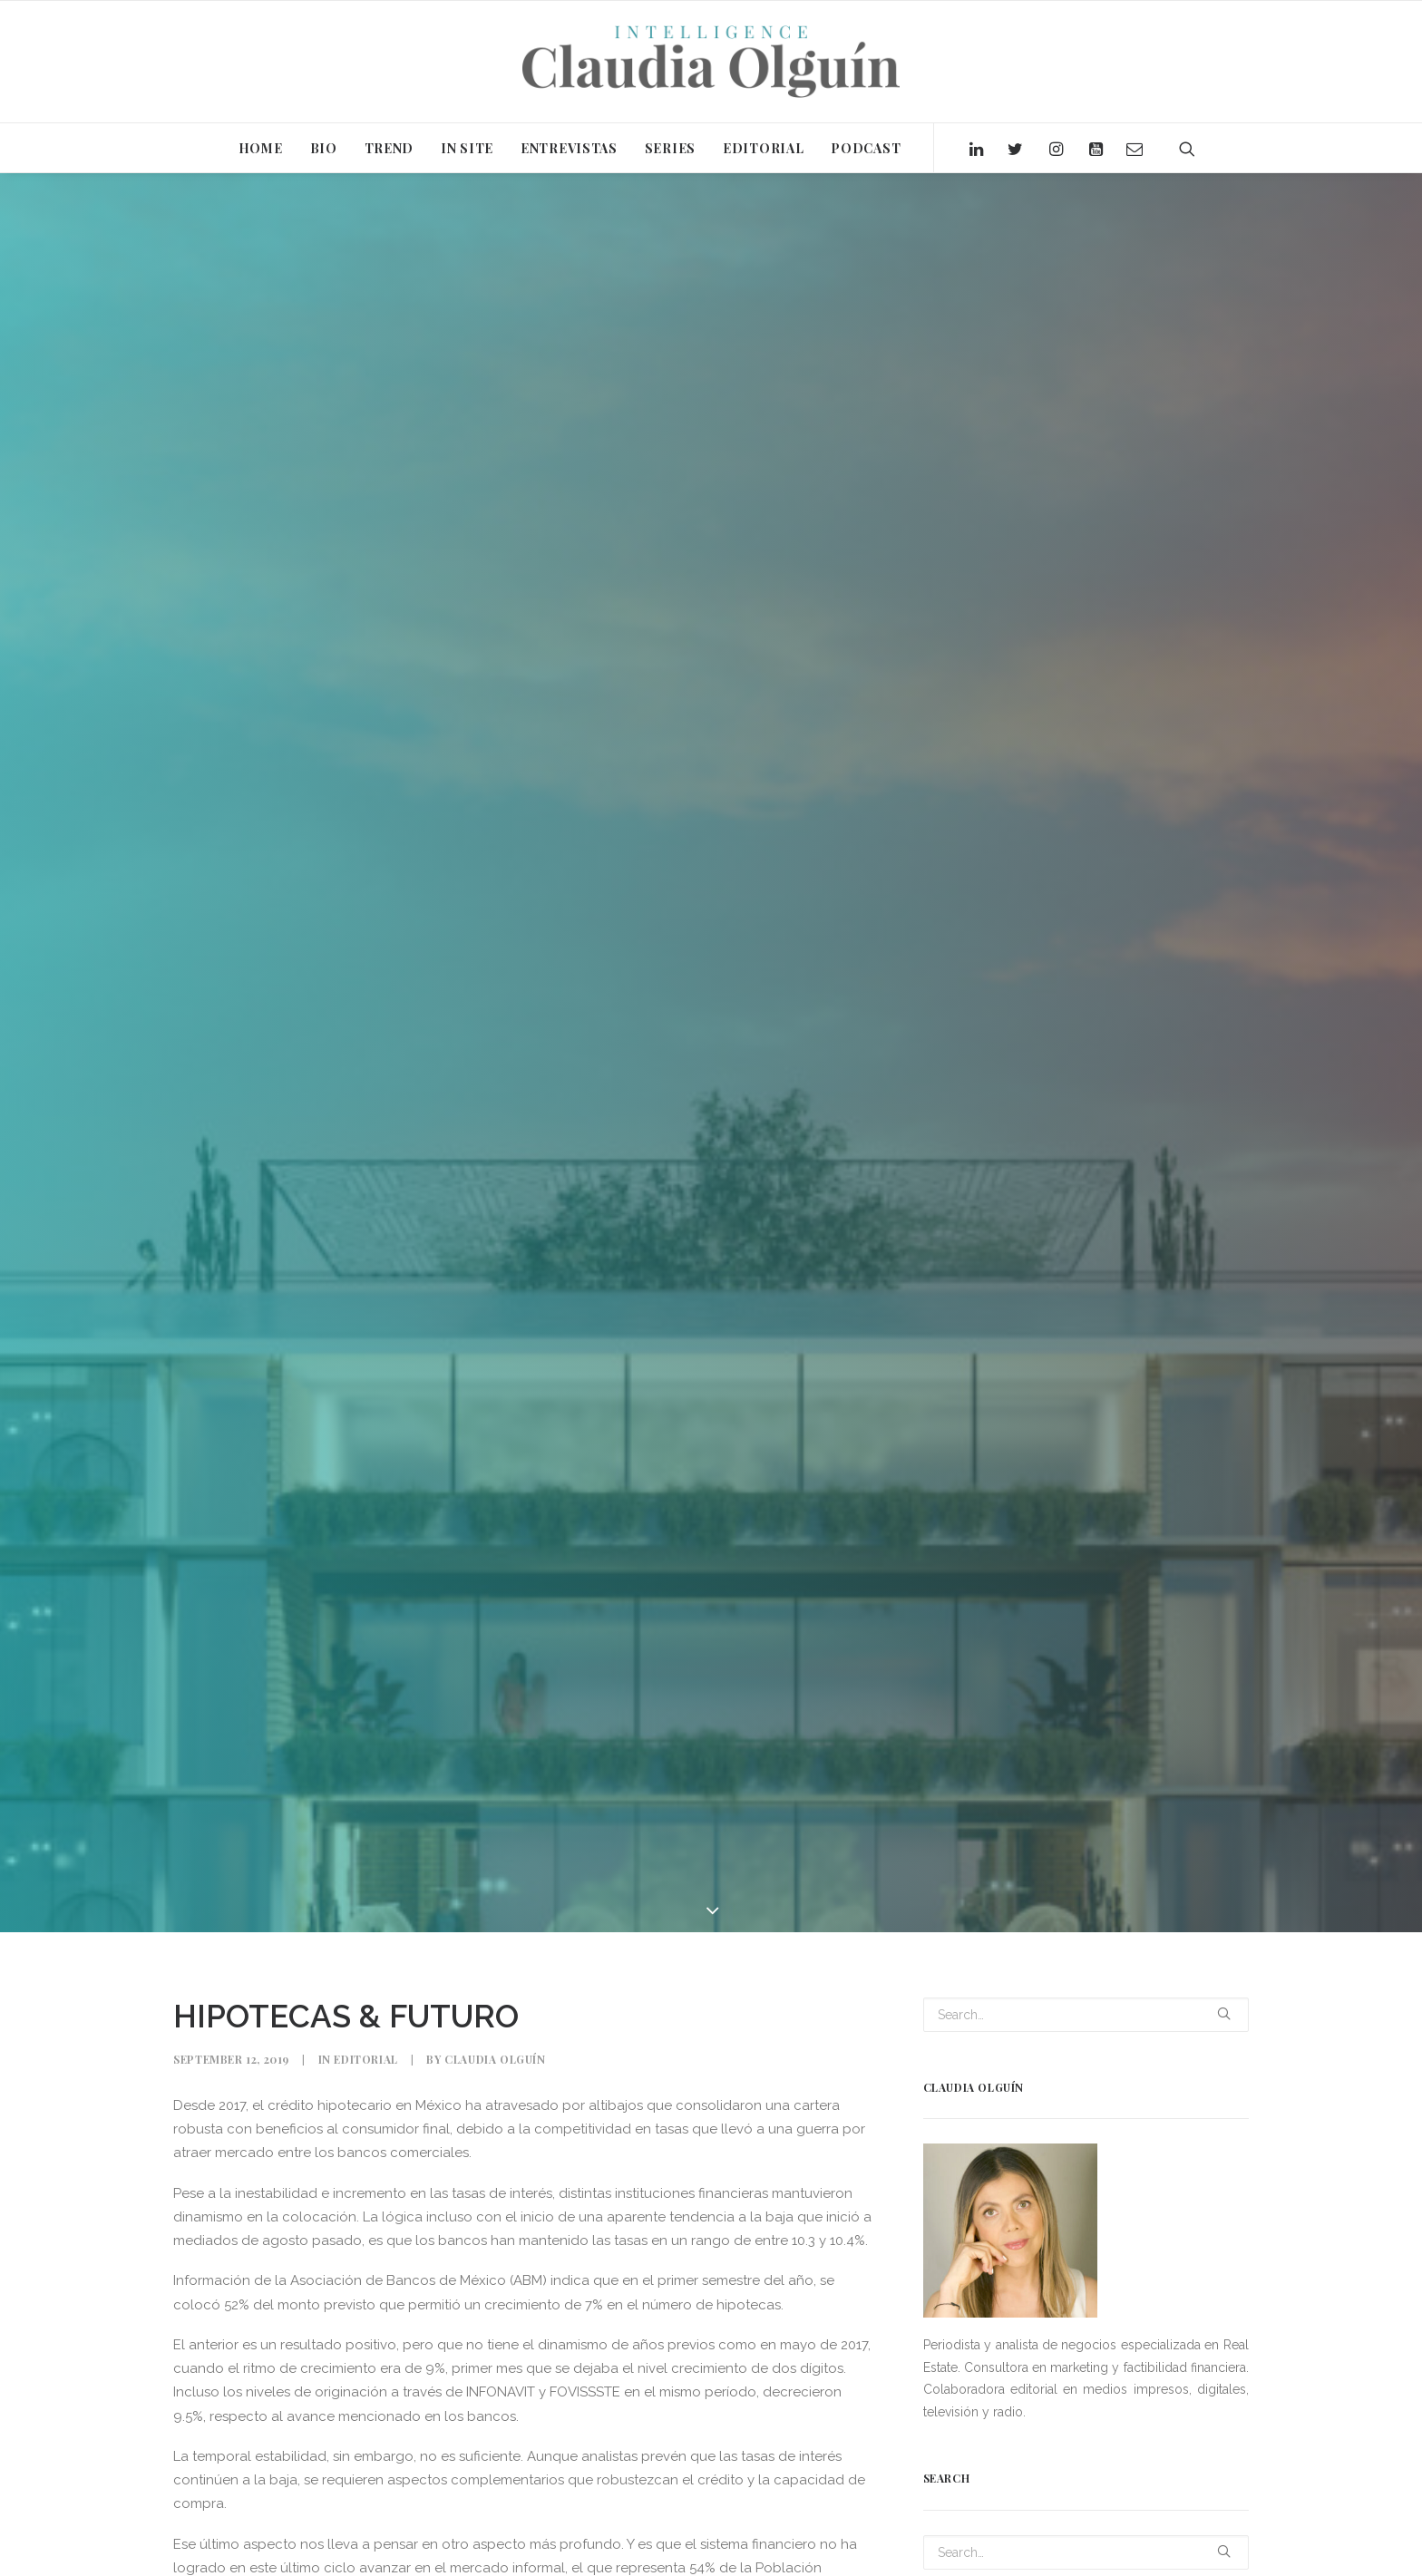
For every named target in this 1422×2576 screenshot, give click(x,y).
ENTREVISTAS (569, 148)
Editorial (365, 2059)
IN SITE (467, 148)
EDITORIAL (763, 148)
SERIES (670, 148)
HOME (261, 148)
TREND (389, 148)
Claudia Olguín (494, 2059)
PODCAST (866, 148)
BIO (323, 148)
